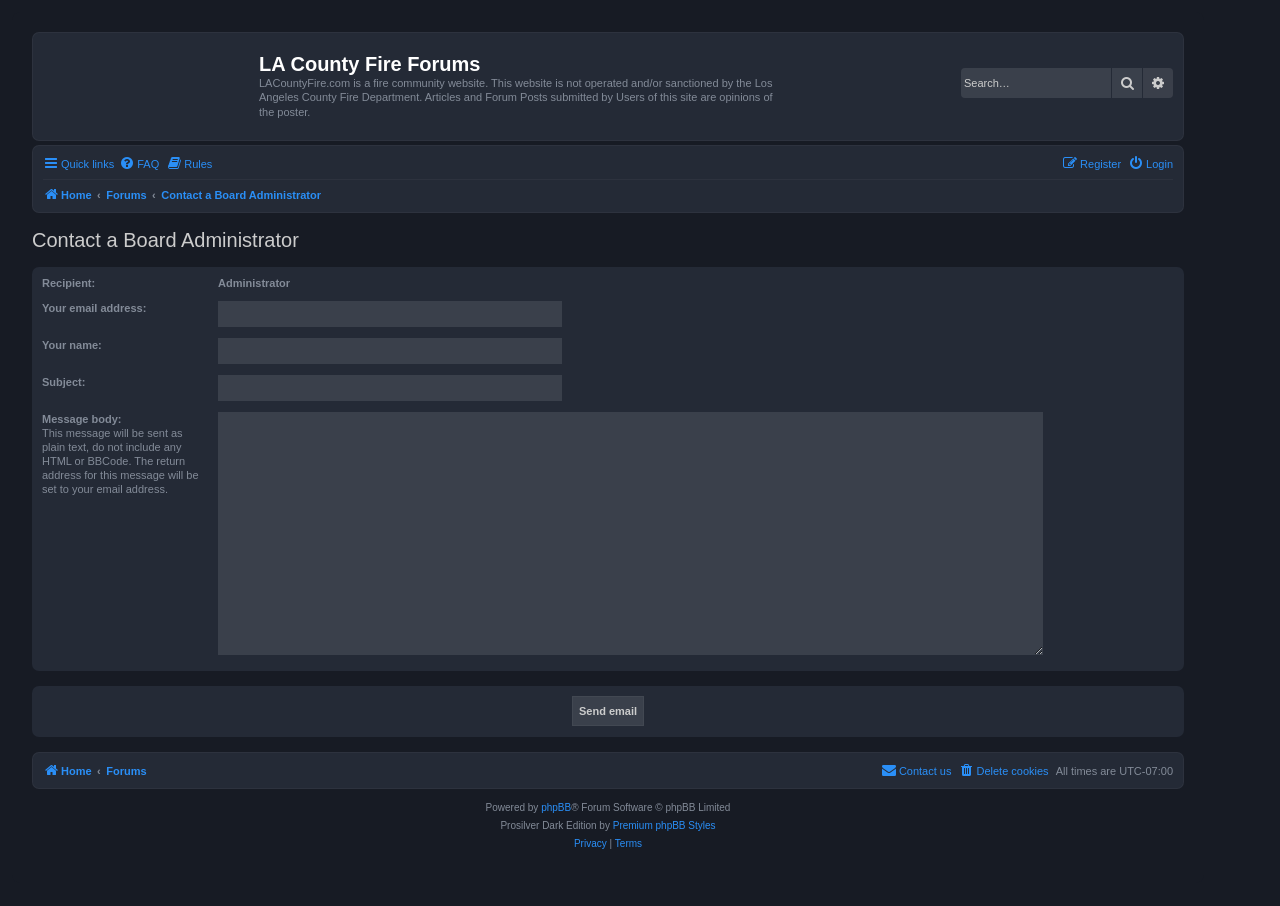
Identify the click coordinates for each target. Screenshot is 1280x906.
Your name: (72, 345)
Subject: (63, 382)
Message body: (81, 419)
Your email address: (94, 308)
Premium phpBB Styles (664, 825)
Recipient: (68, 283)
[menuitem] (139, 164)
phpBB (556, 807)
